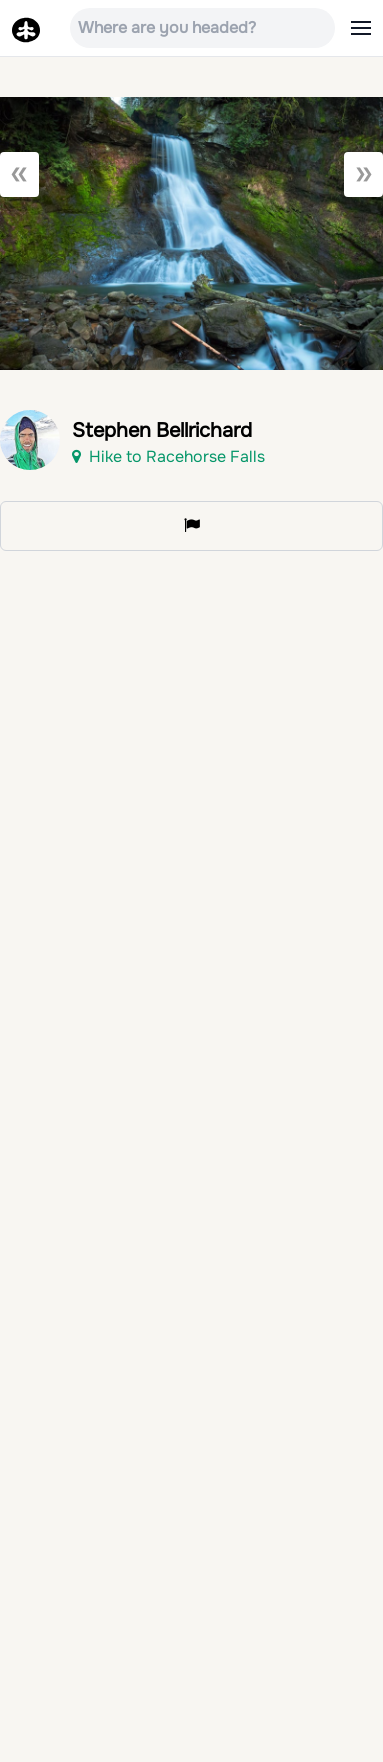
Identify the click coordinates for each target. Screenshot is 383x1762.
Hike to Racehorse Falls (168, 456)
